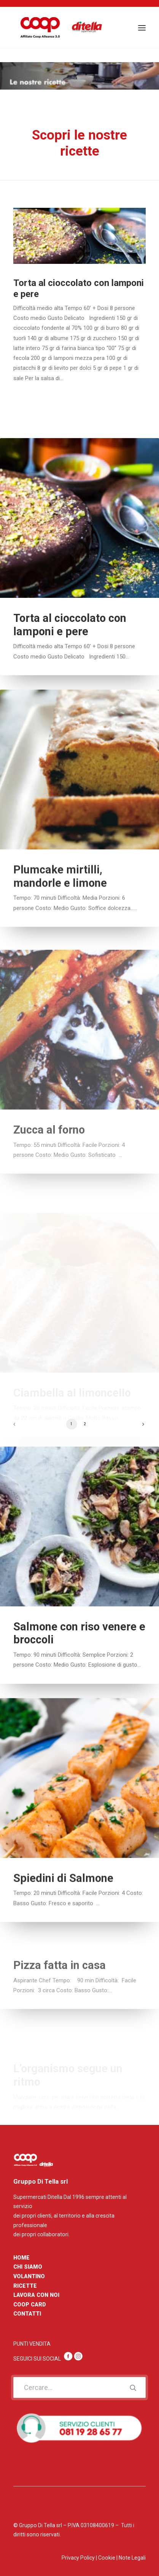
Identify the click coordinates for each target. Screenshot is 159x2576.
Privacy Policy (78, 2558)
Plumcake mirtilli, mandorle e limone (60, 908)
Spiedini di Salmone (63, 1909)
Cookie (106, 2558)
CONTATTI (27, 2314)
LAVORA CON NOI (36, 2295)
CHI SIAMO (27, 2267)
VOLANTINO (29, 2276)
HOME (21, 2258)
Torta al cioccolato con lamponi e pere (69, 635)
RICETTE (25, 2286)
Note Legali (132, 2558)
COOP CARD (29, 2304)
